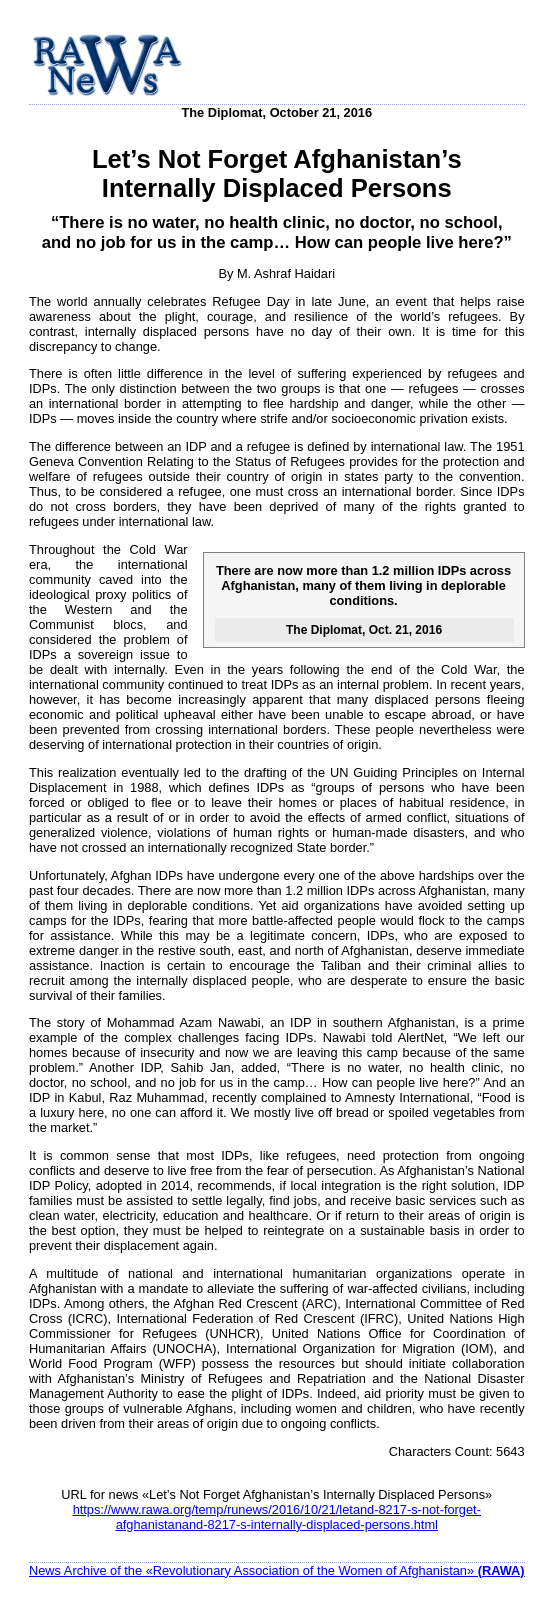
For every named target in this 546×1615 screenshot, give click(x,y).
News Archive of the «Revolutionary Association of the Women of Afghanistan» (277, 1570)
